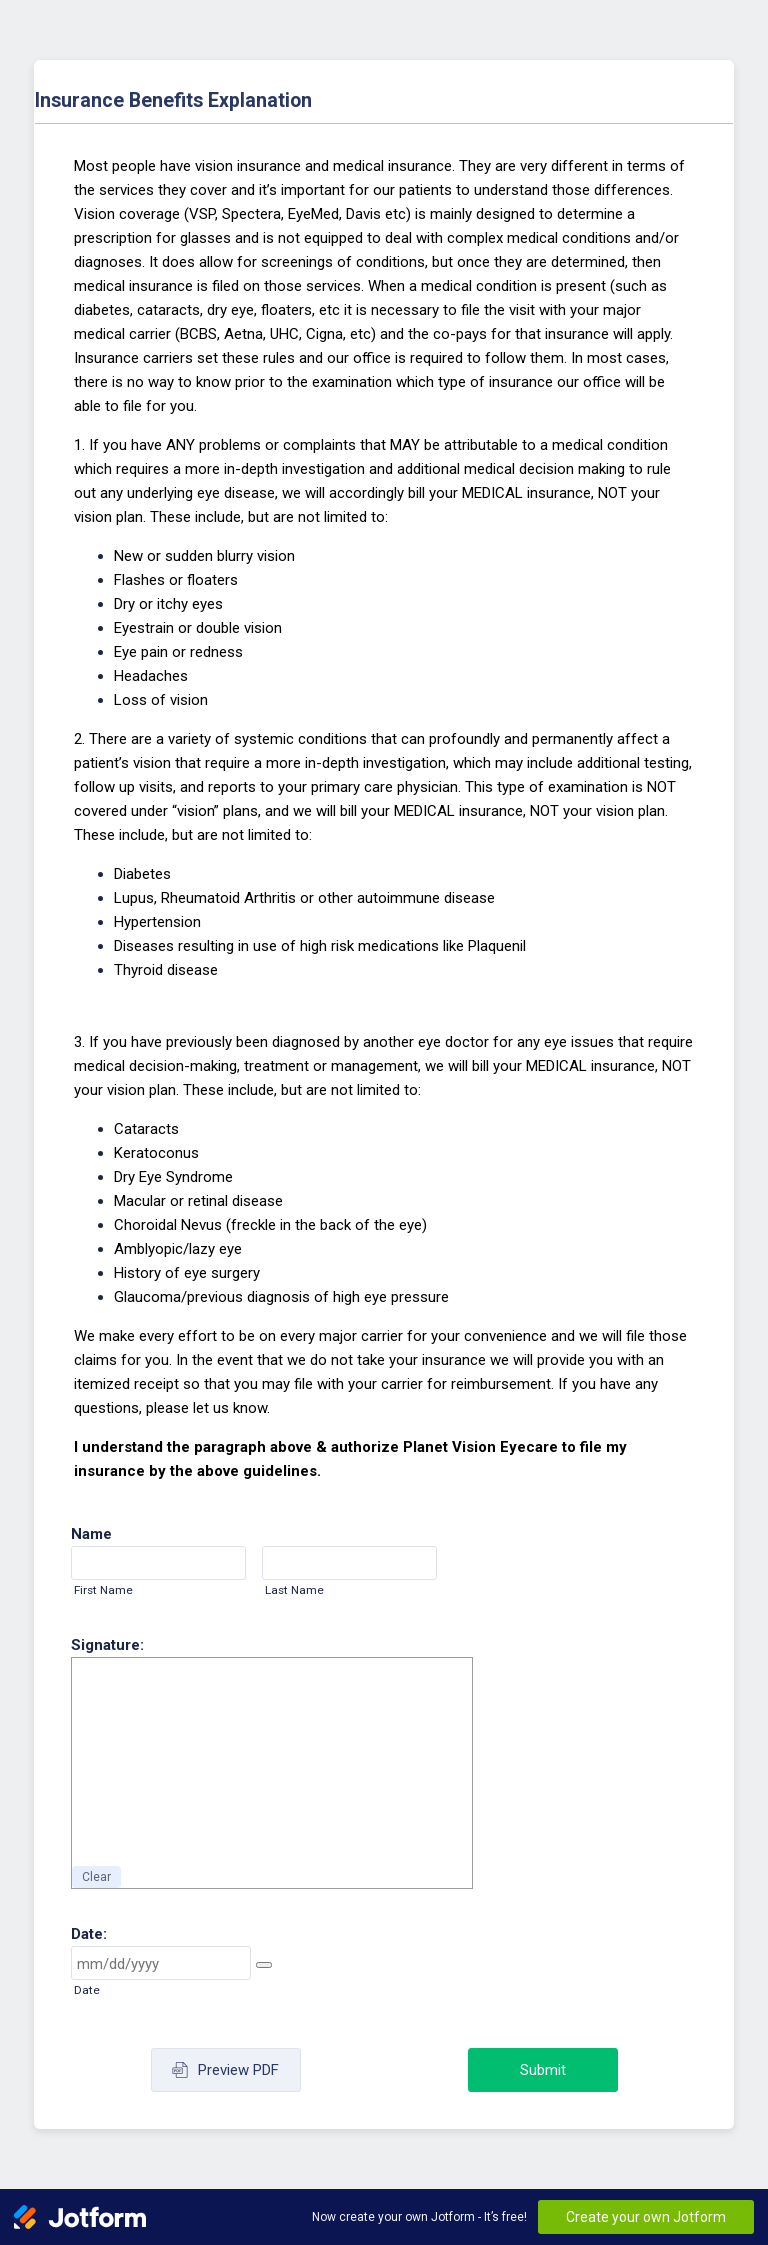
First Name (103, 1590)
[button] (264, 1965)
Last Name (294, 1590)
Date (87, 1990)
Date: (89, 1934)
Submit (543, 2070)
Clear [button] (96, 1877)
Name (91, 1534)
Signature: (107, 1645)
